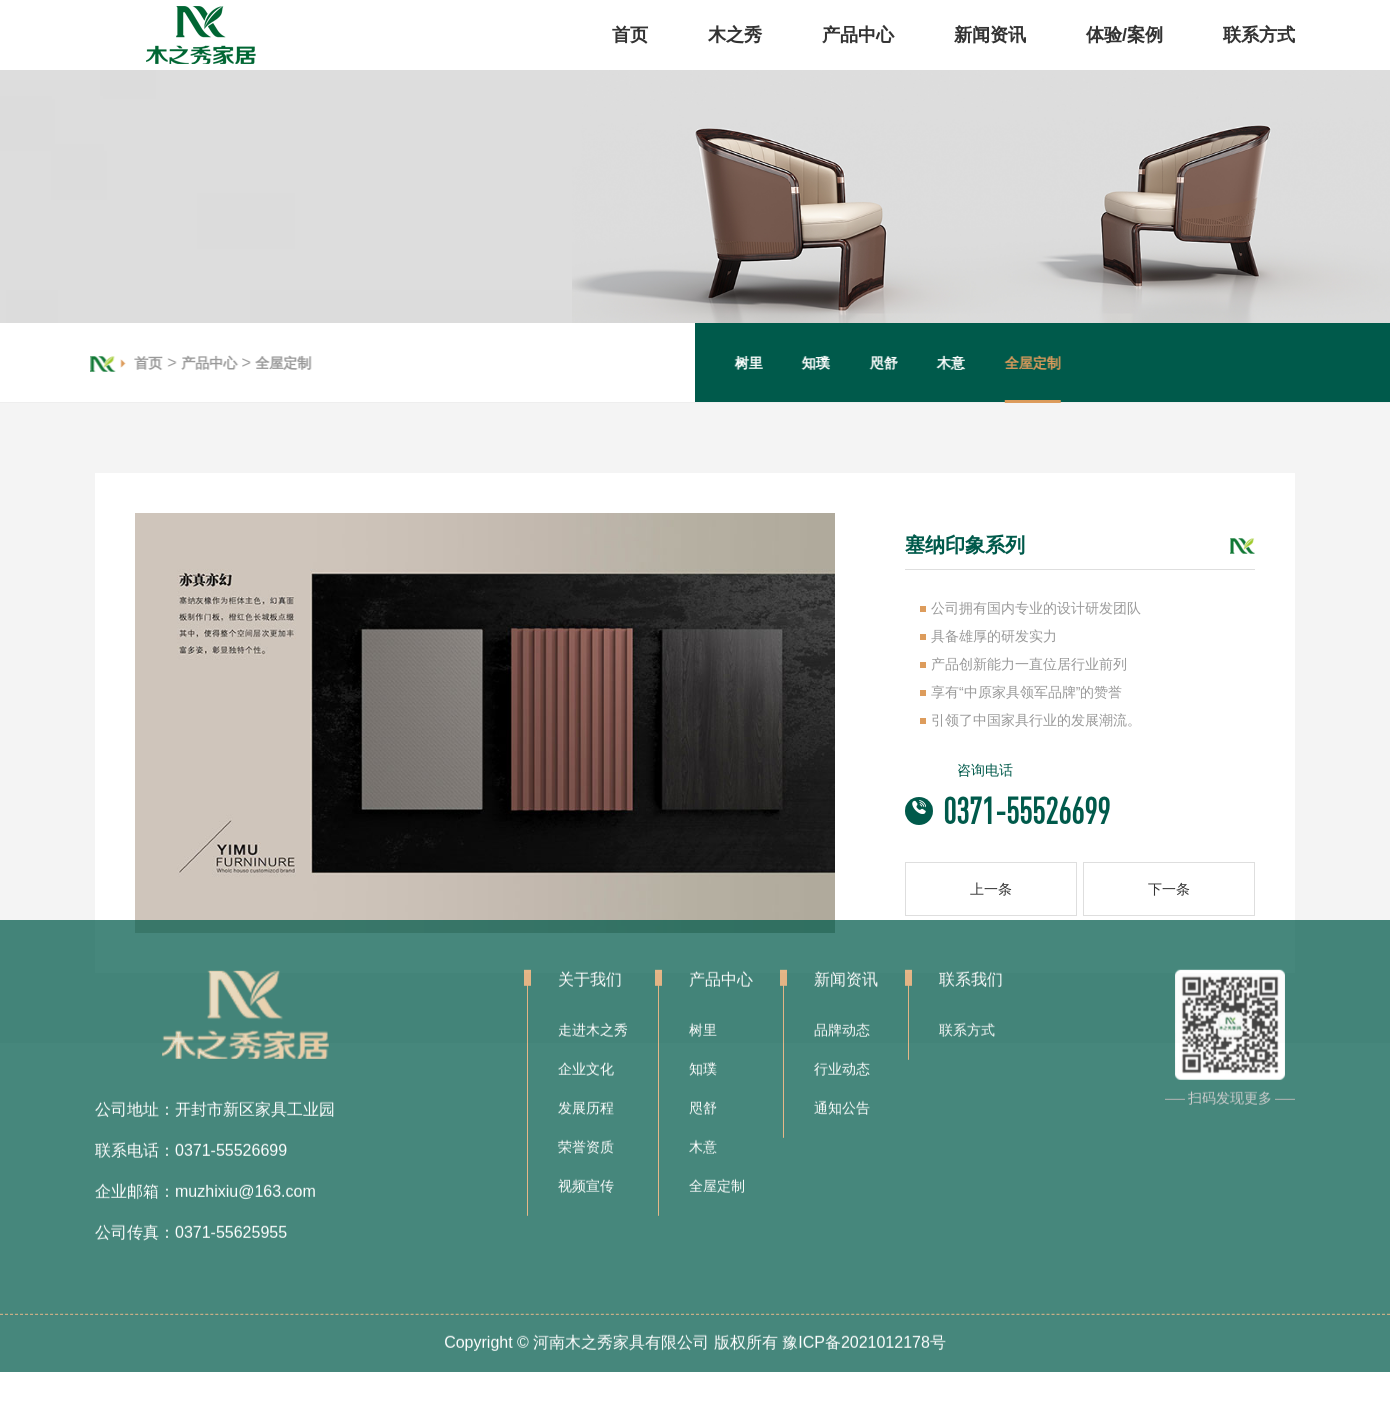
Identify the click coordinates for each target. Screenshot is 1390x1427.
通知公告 (842, 1011)
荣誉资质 (586, 1050)
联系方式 (1259, 35)
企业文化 (586, 972)
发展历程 (586, 1011)
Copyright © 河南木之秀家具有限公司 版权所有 (611, 1245)
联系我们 (971, 882)
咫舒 (903, 363)
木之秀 (735, 35)
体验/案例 (1124, 35)
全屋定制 (264, 363)
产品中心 (858, 35)
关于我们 (590, 882)
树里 (768, 363)
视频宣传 (586, 1089)
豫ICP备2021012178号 (864, 1245)
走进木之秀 (593, 933)
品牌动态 (842, 933)
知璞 (835, 363)
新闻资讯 (990, 35)
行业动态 (842, 972)
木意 (970, 363)
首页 (630, 35)
